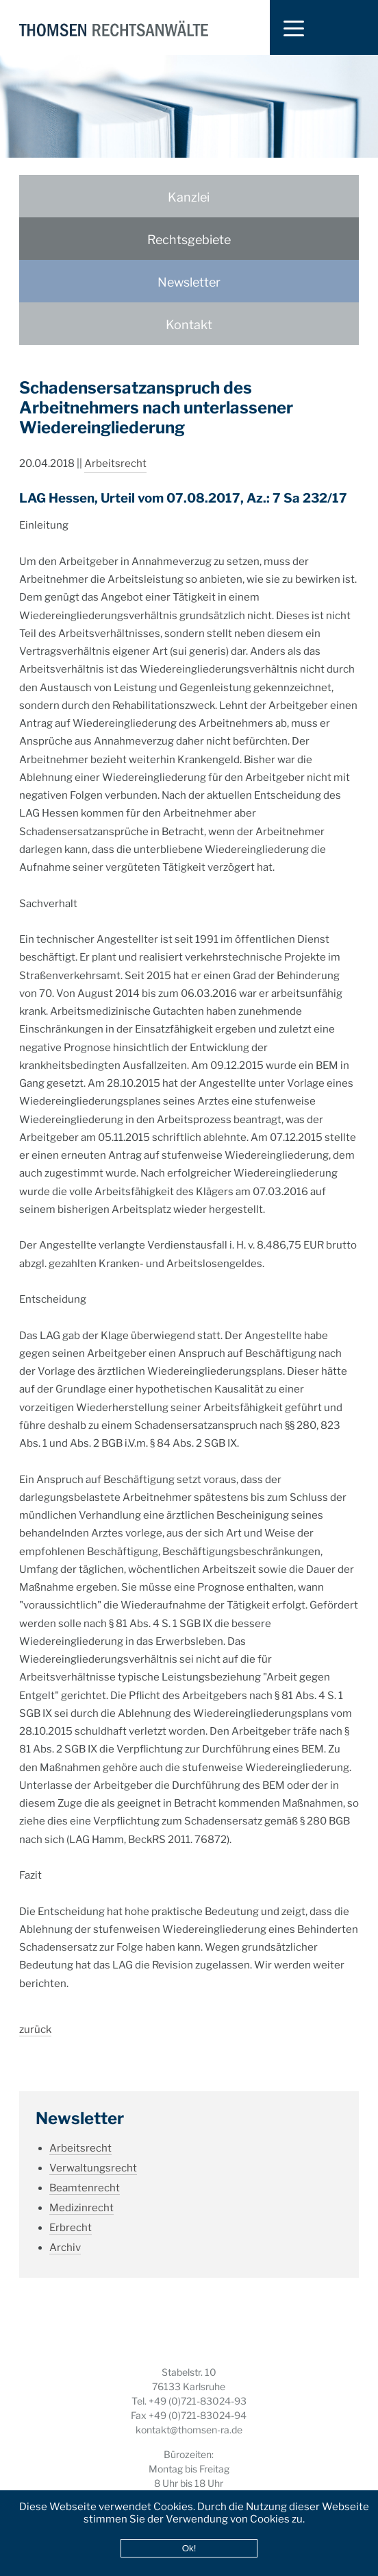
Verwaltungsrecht (93, 2152)
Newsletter (189, 282)
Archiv (65, 2232)
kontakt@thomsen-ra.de (189, 2429)
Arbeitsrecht (115, 448)
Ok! (189, 2548)
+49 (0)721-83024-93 (198, 2401)
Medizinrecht (81, 2192)
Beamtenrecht (84, 2172)
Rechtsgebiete (189, 239)
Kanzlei (189, 197)
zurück (35, 2014)
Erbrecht (70, 2212)
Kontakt (189, 324)
